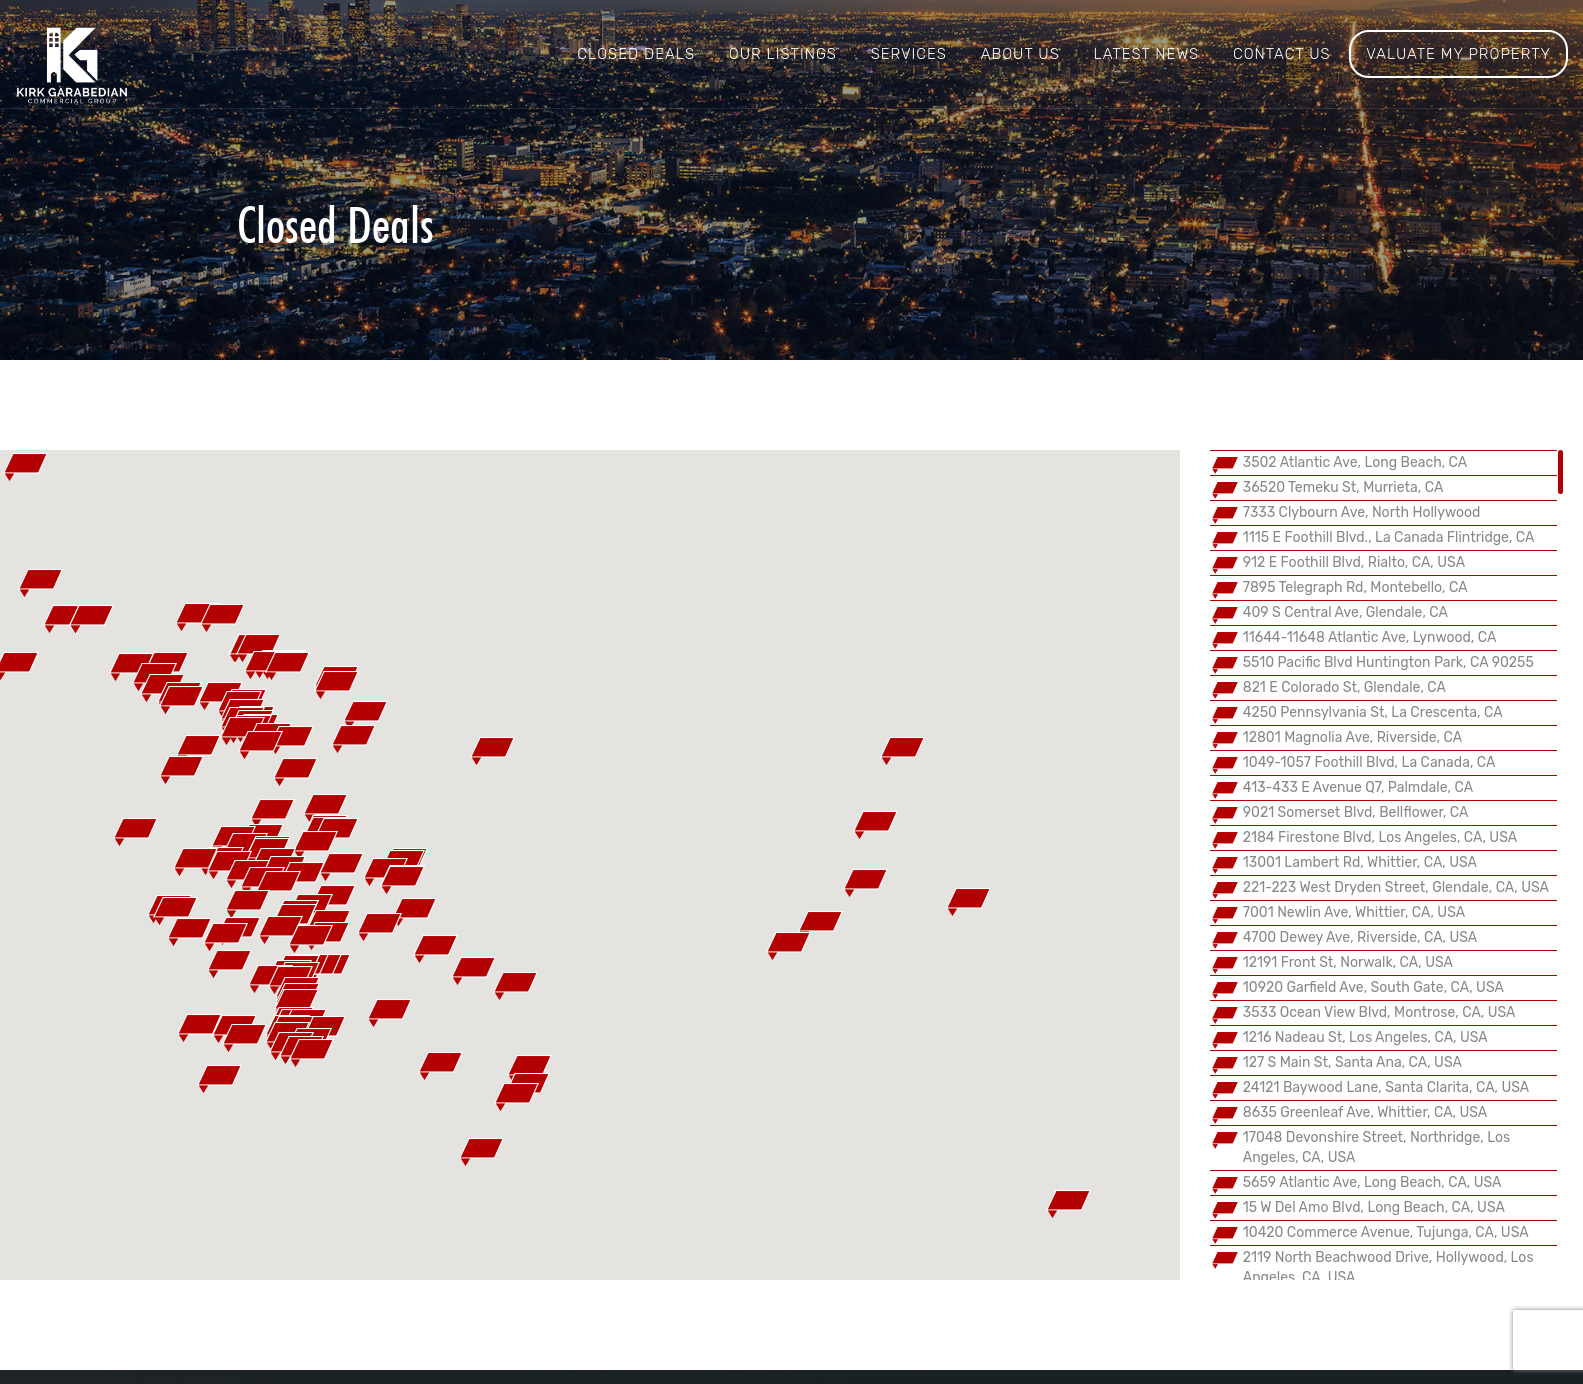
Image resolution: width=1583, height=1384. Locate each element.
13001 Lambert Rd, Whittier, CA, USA (1360, 862)
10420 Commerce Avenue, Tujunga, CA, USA (1386, 1232)
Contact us (1282, 54)
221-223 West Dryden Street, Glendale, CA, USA (1396, 887)
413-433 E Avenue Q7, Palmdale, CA (1358, 787)
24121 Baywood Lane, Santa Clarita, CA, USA (1386, 1087)
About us (1020, 54)
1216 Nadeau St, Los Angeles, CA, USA (1365, 1037)
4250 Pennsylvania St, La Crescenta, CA (1373, 712)
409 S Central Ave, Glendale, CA (1345, 612)
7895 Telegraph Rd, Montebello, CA (1355, 587)
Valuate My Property (1458, 54)
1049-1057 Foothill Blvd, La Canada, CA (1369, 762)
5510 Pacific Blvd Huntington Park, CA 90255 (1388, 662)
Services (909, 54)
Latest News (1146, 54)
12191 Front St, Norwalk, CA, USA (1348, 962)
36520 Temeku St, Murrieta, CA (1343, 487)
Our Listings (783, 54)
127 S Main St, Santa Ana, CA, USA (1352, 1062)
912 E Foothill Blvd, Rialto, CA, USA (1354, 562)
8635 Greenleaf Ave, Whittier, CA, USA (1365, 1112)
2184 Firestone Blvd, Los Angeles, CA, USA (1380, 837)
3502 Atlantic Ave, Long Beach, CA (1355, 462)
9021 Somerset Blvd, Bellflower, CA (1356, 812)
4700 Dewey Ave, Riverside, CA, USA (1360, 937)
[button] (296, 1003)
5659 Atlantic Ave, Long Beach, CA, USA (1372, 1182)
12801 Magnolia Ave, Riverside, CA (1352, 737)
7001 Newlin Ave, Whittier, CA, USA (1354, 912)
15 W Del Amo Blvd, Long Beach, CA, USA (1374, 1207)
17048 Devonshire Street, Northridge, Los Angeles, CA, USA (1376, 1147)
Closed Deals (636, 54)
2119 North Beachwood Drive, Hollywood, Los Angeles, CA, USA (1388, 1267)
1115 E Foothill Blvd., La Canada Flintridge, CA (1389, 537)
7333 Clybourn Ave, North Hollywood (1362, 512)
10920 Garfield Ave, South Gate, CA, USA (1373, 987)
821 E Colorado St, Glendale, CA (1344, 687)
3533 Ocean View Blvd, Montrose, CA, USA (1379, 1012)
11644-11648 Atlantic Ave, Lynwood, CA (1370, 637)
